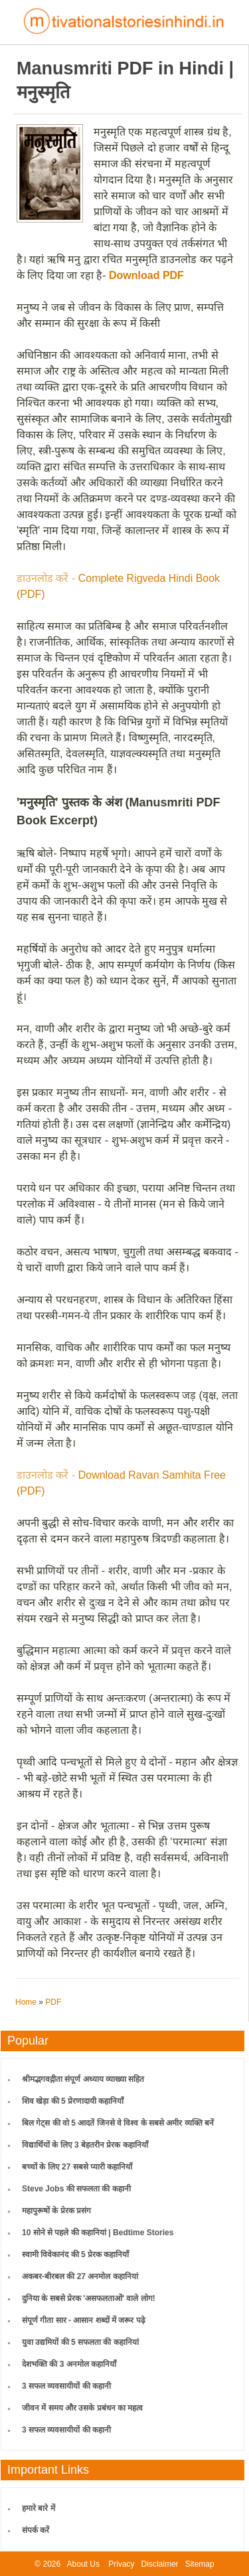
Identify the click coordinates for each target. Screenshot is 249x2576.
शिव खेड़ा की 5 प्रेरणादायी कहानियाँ (73, 2101)
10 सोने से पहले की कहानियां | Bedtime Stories (97, 2232)
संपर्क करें (35, 2530)
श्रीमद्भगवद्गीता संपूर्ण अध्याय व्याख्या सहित (83, 2079)
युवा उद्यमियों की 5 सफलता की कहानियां (80, 2342)
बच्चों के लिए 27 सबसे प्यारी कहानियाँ (77, 2166)
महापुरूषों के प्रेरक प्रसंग (56, 2210)
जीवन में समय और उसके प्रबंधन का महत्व (82, 2408)
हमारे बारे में (38, 2508)
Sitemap (199, 2564)
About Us (83, 2564)
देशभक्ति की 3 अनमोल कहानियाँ (69, 2364)
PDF (53, 2002)
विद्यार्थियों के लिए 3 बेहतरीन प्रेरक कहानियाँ (85, 2145)
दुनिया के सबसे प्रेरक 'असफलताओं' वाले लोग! (88, 2298)
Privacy (121, 2564)
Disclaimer (160, 2564)
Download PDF (146, 275)
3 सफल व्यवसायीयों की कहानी (66, 2386)
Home (26, 2002)
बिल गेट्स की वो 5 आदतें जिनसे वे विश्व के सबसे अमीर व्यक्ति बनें (118, 2123)
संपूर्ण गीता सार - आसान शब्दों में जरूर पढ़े (83, 2320)
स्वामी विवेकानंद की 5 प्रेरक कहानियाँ (75, 2254)
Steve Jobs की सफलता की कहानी (76, 2188)
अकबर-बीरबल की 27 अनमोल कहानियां (80, 2276)
